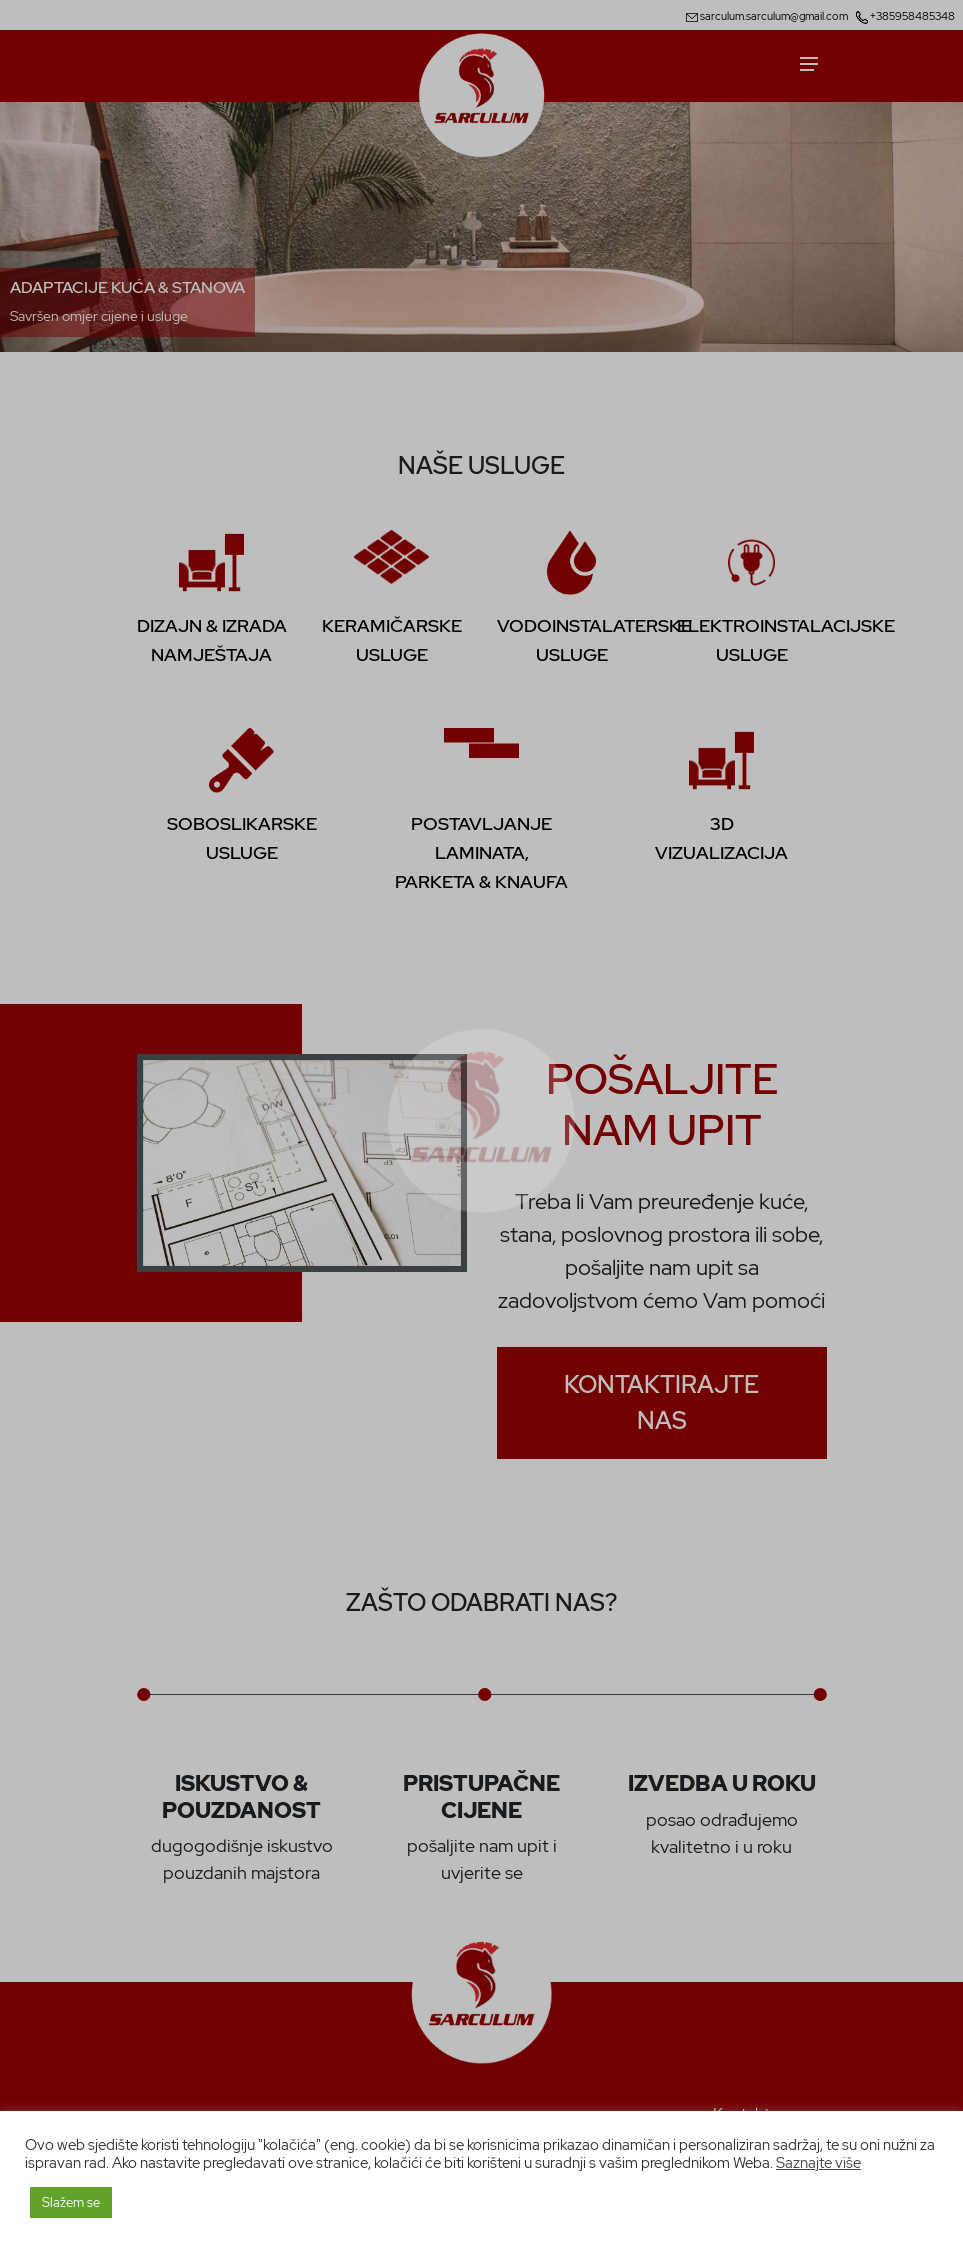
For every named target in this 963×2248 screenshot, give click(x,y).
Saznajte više (818, 2162)
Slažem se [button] (71, 2202)
